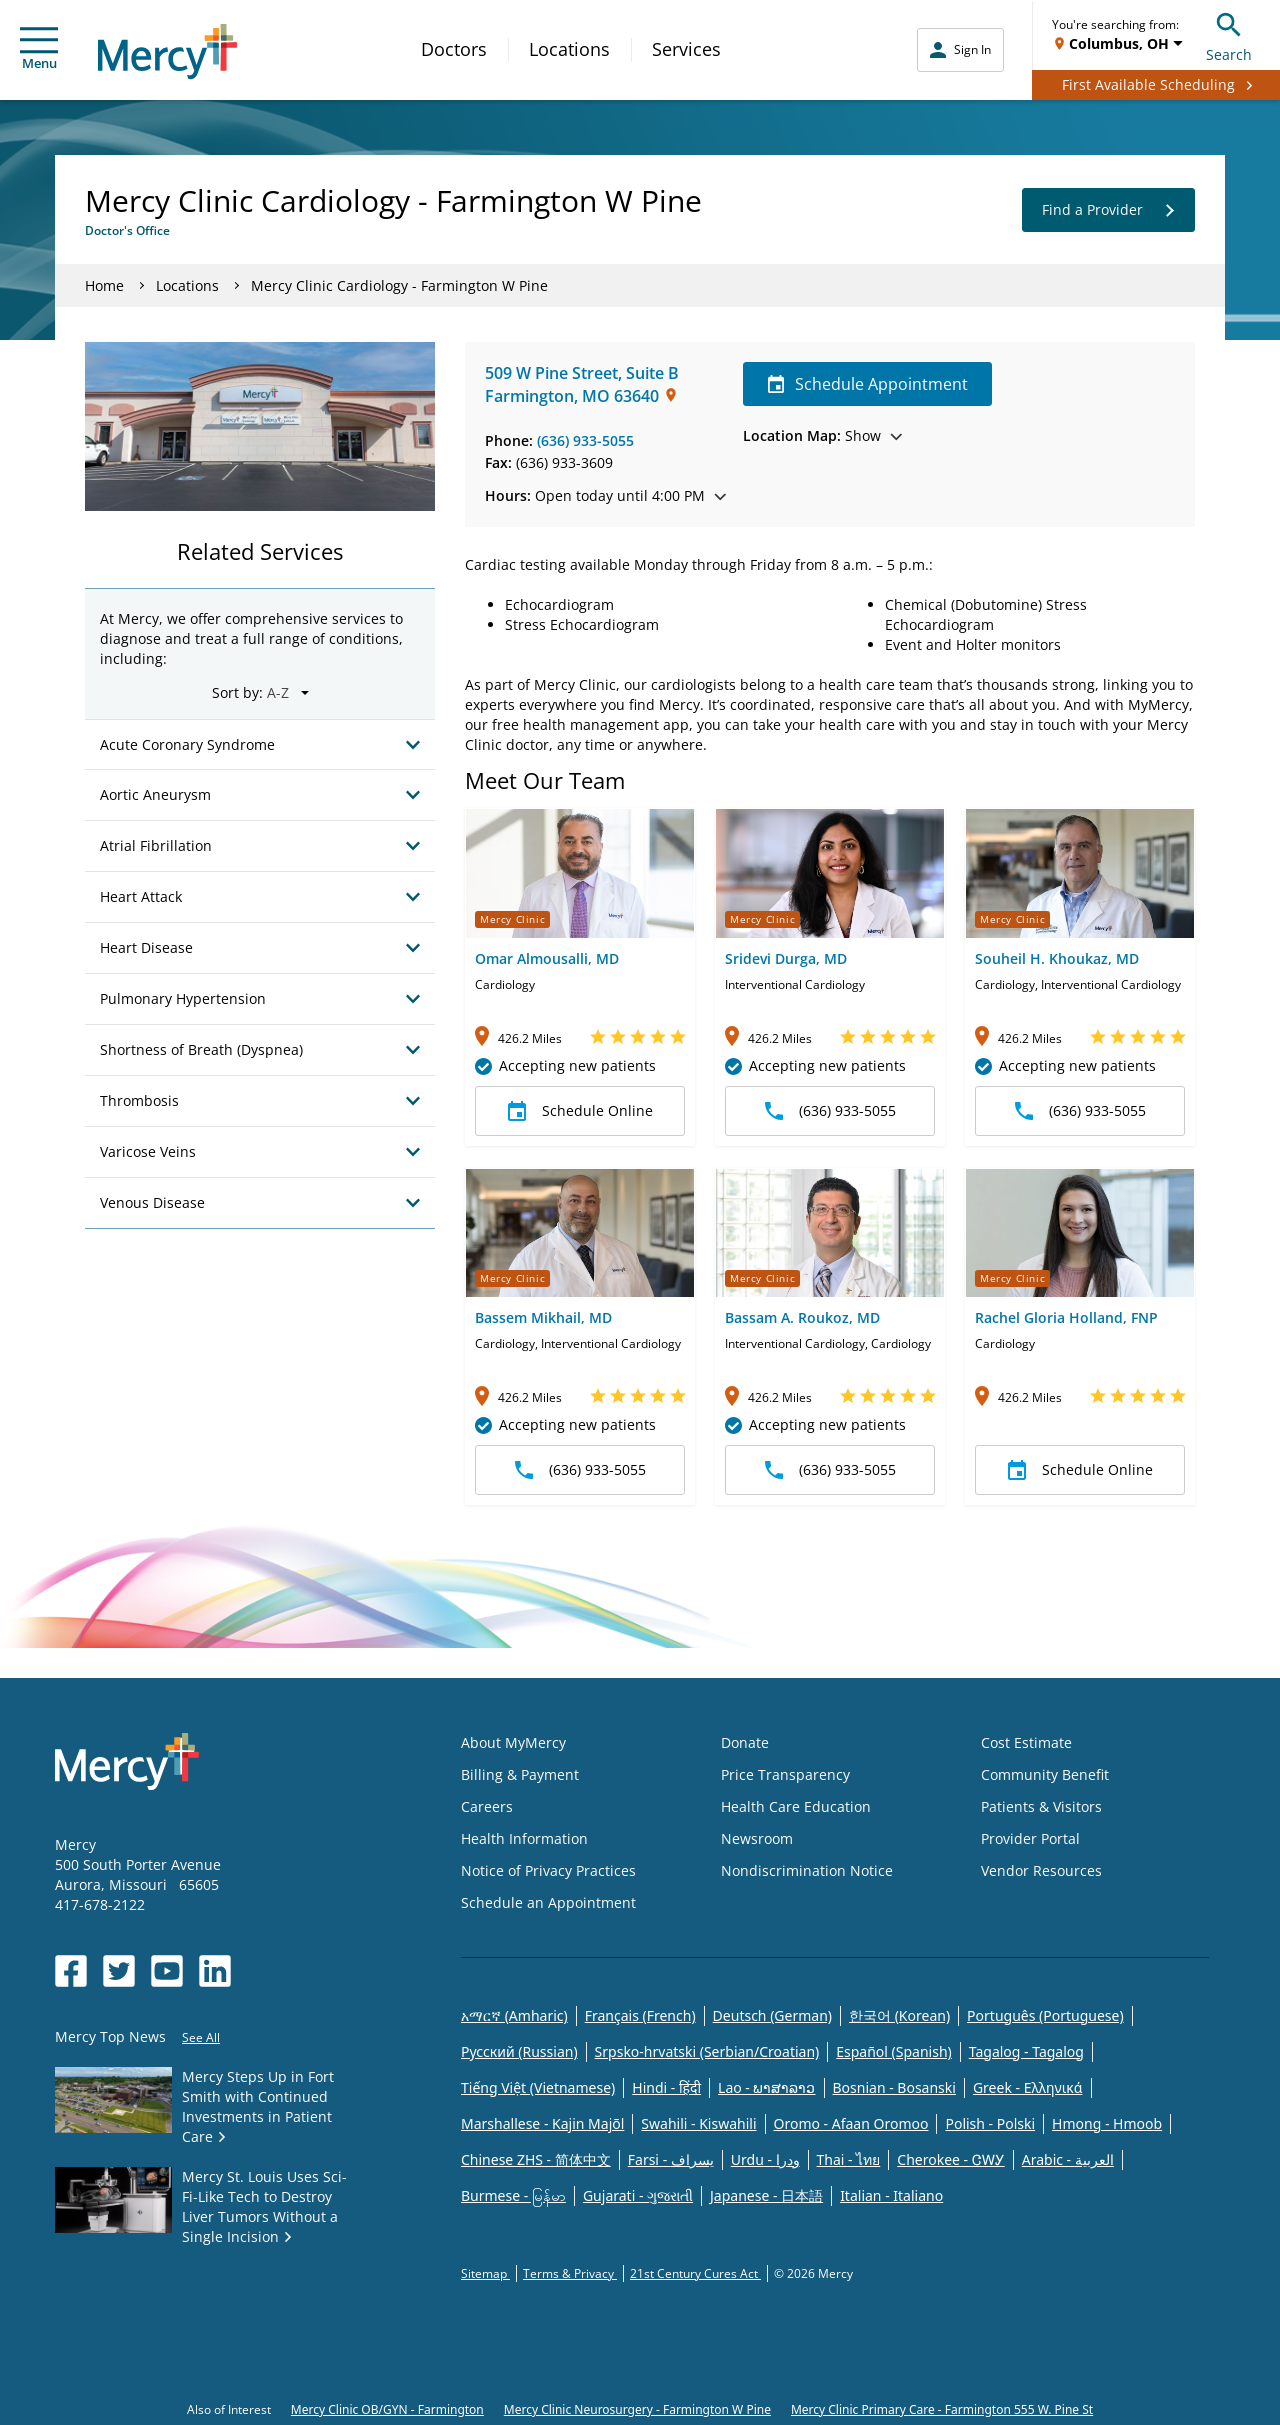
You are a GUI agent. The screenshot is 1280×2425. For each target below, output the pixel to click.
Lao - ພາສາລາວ (766, 2087)
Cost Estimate (1026, 1742)
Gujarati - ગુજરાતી (638, 2195)
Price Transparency (785, 1774)
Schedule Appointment (867, 384)
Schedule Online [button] (580, 1111)
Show (822, 435)
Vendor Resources (1041, 1870)
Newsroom (757, 1838)
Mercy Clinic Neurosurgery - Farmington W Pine (637, 2409)
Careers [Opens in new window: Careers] (487, 1806)
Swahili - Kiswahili (698, 2123)
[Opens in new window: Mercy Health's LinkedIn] (215, 1971)
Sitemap (485, 2273)
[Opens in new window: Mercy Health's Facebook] (71, 1971)
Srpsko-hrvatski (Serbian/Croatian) (707, 2051)
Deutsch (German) (772, 2015)
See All (201, 2037)
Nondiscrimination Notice (807, 1870)
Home (104, 285)
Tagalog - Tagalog (1026, 2051)
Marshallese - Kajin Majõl (542, 2123)
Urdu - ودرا (765, 2159)
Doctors (454, 49)
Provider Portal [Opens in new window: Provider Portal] (1030, 1838)
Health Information (524, 1838)
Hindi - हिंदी (666, 2087)
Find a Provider (1108, 210)
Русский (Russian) (519, 2051)
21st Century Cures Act (695, 2273)
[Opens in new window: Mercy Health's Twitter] (119, 1971)
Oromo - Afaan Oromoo (851, 2123)
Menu (39, 49)
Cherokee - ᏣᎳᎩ (950, 2159)
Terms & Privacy (570, 2273)
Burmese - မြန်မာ (513, 2195)
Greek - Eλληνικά (1028, 2087)
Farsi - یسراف (671, 2159)
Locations (569, 49)
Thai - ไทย (849, 2159)
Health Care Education (796, 1806)
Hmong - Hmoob (1107, 2123)
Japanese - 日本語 (766, 2195)
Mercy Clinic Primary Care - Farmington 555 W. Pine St (942, 2409)
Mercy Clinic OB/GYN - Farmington (387, 2409)
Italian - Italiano (891, 2195)
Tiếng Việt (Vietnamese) (538, 2087)
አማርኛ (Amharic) (514, 2015)
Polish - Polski (990, 2123)
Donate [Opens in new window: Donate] (745, 1742)
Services (686, 49)
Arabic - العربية (1068, 2159)
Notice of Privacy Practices (548, 1870)
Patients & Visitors (1041, 1806)
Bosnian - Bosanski (894, 2087)
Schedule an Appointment (548, 1902)
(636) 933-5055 (585, 440)
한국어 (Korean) (899, 2015)
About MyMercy (513, 1742)
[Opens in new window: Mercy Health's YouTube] (167, 1971)
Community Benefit (1045, 1774)
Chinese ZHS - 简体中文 (536, 2159)
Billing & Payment (520, 1774)
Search (1229, 34)
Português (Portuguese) (1045, 2015)
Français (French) (640, 2015)
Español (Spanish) (894, 2051)
